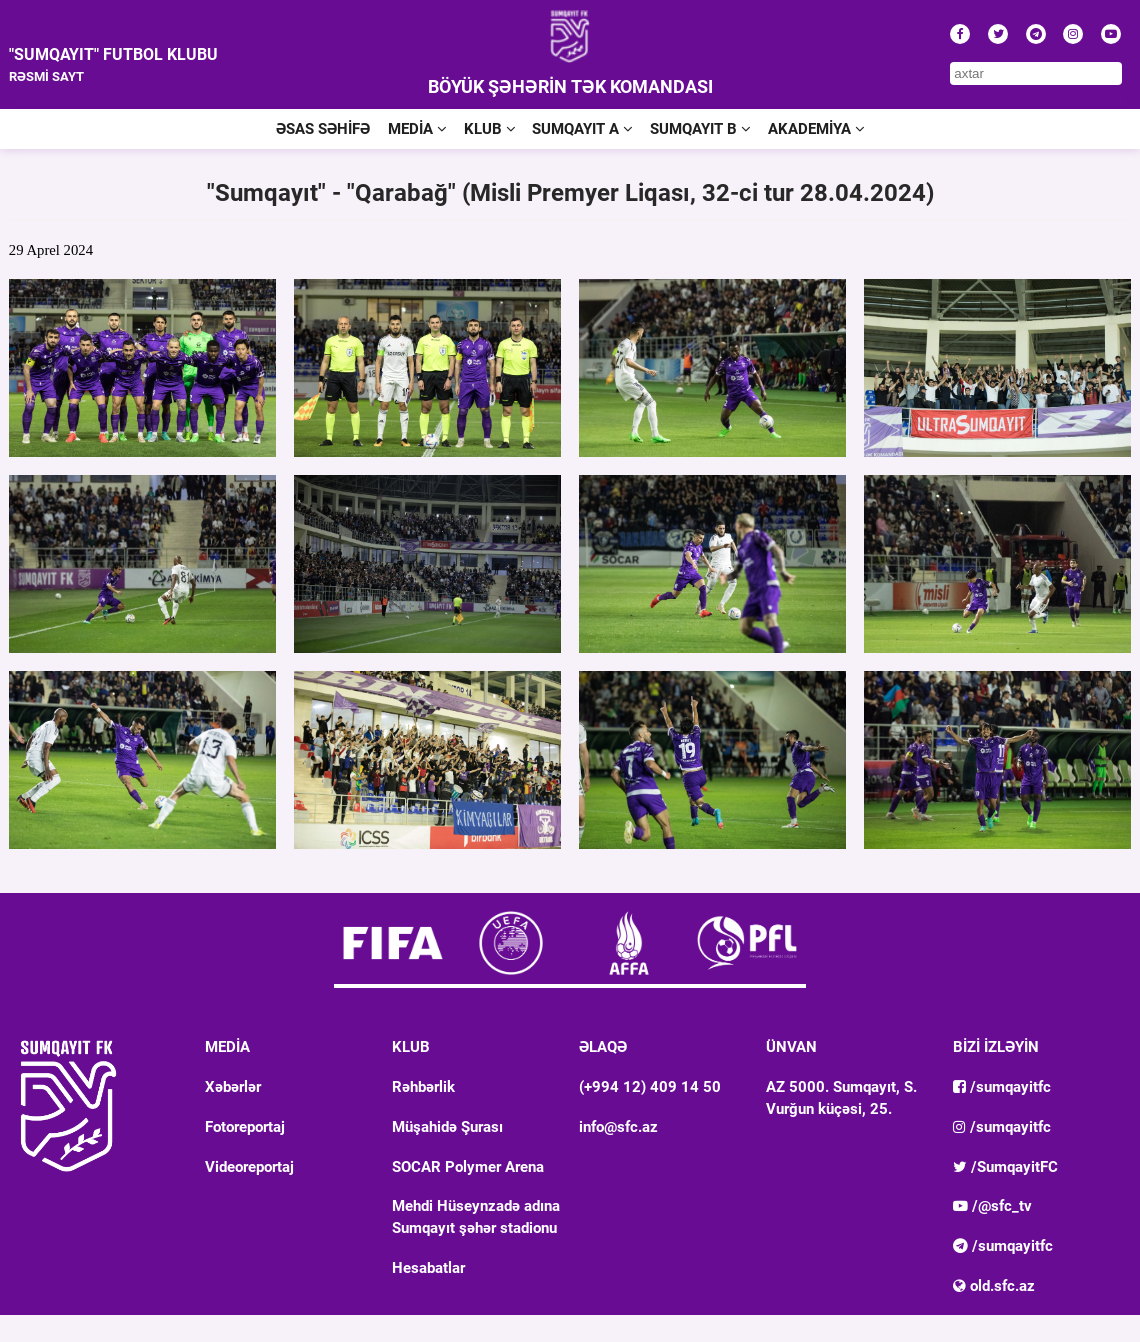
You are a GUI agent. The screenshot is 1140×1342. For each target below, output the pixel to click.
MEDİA (417, 129)
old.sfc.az (994, 1286)
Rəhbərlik (423, 1087)
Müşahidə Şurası (447, 1127)
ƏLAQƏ (603, 1047)
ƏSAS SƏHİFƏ (323, 129)
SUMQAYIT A (582, 129)
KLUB (489, 129)
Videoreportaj (249, 1167)
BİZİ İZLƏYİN (996, 1047)
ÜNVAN (791, 1047)
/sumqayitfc (1002, 1087)
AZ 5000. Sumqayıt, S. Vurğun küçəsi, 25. (841, 1098)
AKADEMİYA (816, 129)
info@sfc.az (618, 1127)
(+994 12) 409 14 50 (650, 1087)
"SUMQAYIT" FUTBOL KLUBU (113, 54)
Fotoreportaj (245, 1127)
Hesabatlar (428, 1268)
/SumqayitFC (1005, 1167)
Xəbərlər (233, 1087)
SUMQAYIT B (700, 129)
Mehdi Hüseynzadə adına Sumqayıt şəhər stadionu (476, 1217)
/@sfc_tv (992, 1206)
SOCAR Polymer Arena (468, 1167)
